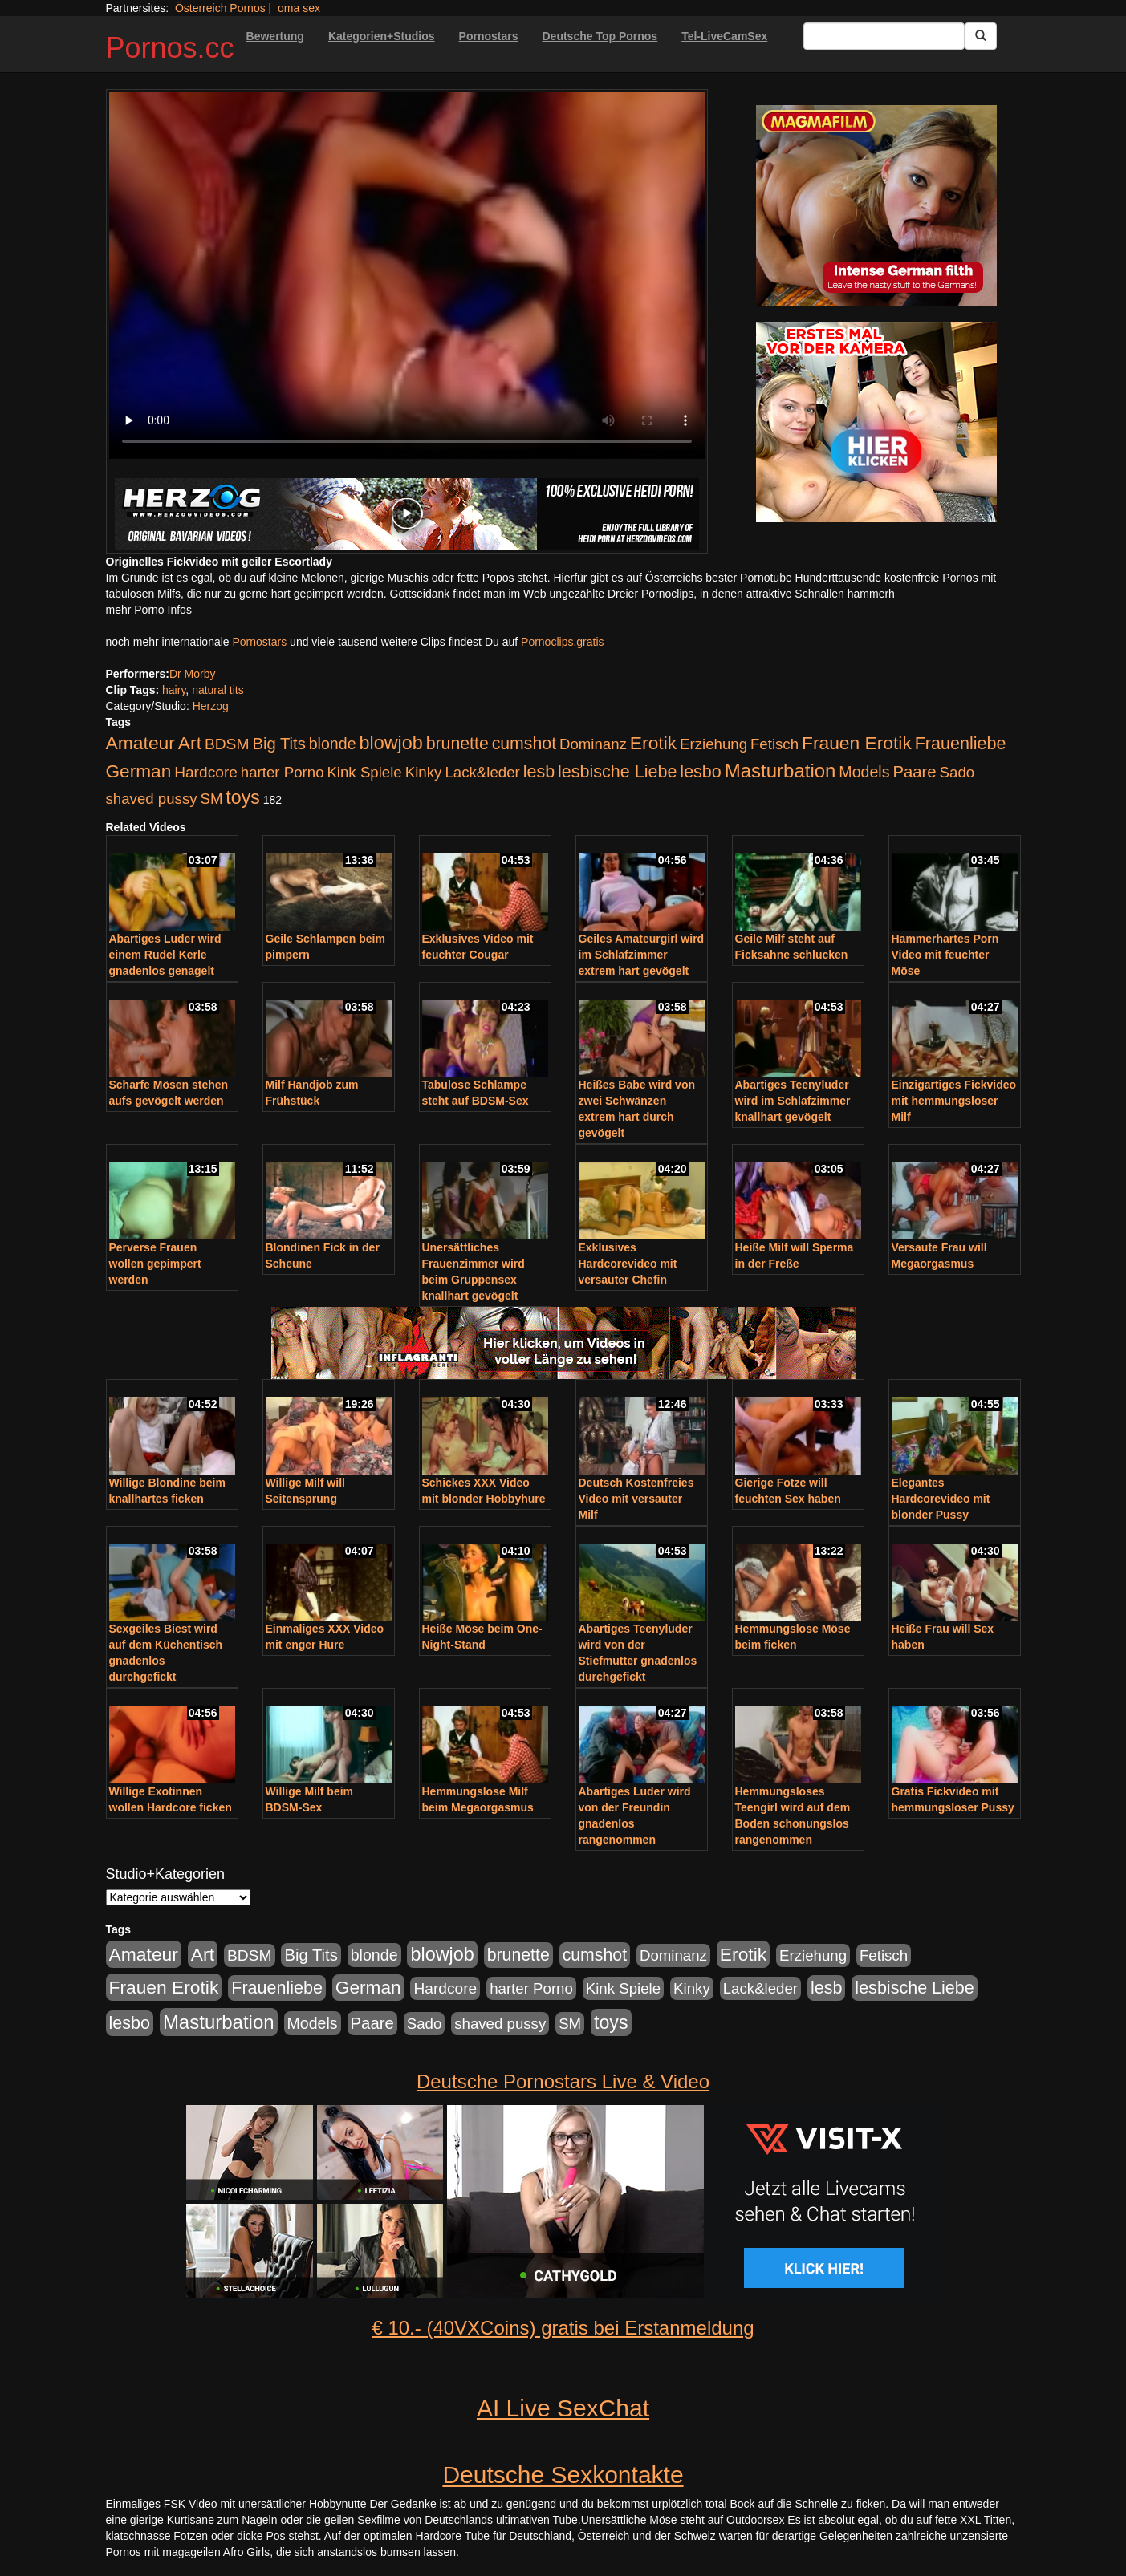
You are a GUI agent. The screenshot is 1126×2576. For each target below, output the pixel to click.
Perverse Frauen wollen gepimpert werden (155, 1263)
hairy (173, 690)
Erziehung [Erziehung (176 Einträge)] (713, 744)
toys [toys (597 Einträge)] (242, 797)
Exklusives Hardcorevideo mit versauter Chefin (628, 1263)
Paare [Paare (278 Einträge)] (914, 772)
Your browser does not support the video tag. (407, 275)
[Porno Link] (407, 514)
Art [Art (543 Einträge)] (189, 742)
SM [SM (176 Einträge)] (211, 798)
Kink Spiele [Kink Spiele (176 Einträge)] (364, 772)
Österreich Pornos (220, 8)
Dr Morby (192, 673)
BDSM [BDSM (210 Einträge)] (227, 744)
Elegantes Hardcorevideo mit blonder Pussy (941, 1498)
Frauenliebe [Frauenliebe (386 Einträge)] (960, 743)
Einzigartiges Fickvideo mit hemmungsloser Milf (954, 1100)
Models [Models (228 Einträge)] (864, 772)
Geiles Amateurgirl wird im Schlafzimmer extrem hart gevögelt (642, 954)
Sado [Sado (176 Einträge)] (957, 772)
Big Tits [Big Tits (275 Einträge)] (278, 744)
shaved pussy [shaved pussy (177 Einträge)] (151, 798)
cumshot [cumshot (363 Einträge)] (524, 743)
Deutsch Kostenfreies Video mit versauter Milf (636, 1498)
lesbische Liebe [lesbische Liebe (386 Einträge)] (617, 771)
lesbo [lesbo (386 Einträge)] (700, 771)
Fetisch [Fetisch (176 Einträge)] (774, 744)
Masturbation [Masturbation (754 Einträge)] (780, 770)
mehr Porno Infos (149, 609)
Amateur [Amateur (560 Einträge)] (140, 742)
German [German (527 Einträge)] (139, 771)
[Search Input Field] (884, 36)
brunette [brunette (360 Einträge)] (457, 743)
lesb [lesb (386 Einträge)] (539, 771)
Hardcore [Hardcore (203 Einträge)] (206, 772)
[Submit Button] (981, 36)
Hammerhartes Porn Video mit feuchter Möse (945, 954)
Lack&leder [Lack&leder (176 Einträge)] (482, 772)
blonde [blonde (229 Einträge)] (332, 744)
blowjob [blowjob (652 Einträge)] (390, 742)
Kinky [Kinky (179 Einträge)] (423, 772)
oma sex (299, 8)
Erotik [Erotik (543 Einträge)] (653, 742)
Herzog (211, 706)
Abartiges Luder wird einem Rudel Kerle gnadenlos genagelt (165, 954)
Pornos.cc (170, 47)
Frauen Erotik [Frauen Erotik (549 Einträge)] (857, 742)
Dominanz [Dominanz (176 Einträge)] (593, 744)
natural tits (218, 690)
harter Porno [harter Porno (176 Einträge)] (282, 772)
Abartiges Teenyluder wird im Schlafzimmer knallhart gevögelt (793, 1100)
